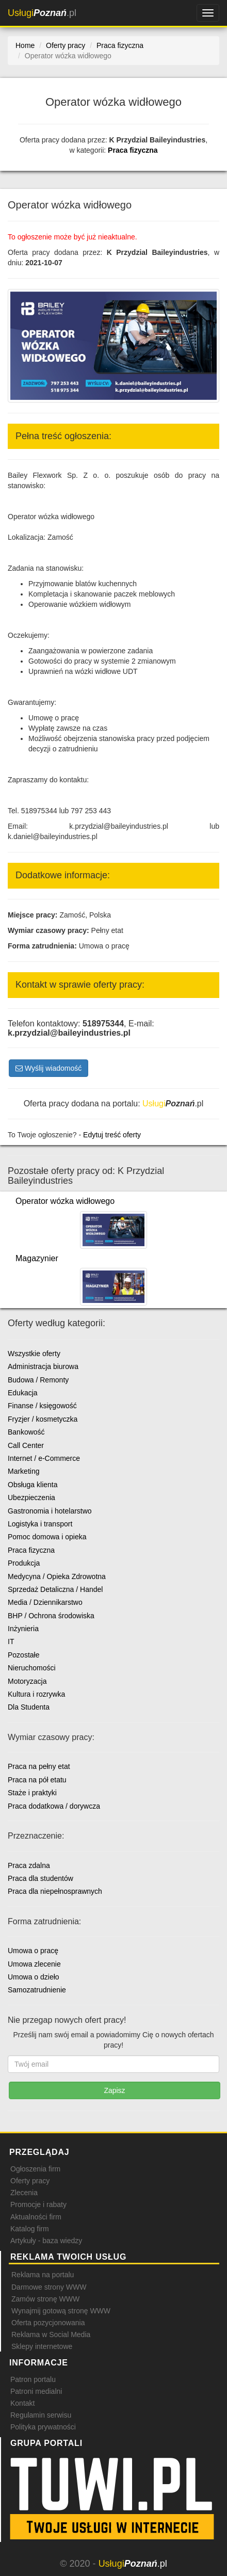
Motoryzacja (27, 1681)
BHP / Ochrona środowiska (51, 1616)
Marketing (23, 1471)
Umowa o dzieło (33, 1977)
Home (25, 45)
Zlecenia (24, 2192)
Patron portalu (33, 2379)
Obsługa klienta (33, 1484)
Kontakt (22, 2403)
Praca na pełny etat (39, 1766)
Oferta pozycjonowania (48, 2323)
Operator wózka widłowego (65, 1201)
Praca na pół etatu (37, 1780)
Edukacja (23, 1393)
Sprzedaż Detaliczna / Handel (55, 1589)
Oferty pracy (30, 2181)
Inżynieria (23, 1628)
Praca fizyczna (133, 150)
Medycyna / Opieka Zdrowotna (57, 1576)
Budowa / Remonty (38, 1380)
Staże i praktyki (32, 1793)
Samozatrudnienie (37, 1990)
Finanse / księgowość (42, 1406)
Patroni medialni (36, 2391)
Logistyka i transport (40, 1524)
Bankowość (26, 1432)
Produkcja (24, 1563)
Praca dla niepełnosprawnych (55, 1891)
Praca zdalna (29, 1865)
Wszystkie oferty (34, 1353)
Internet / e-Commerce (44, 1458)
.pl (42, 13)
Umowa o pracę (33, 1950)
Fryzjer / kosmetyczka (42, 1419)
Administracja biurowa (43, 1366)
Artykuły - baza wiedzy (46, 2240)
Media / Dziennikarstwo (45, 1602)
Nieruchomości (32, 1668)
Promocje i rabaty (38, 2204)
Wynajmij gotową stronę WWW (60, 2311)
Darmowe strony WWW (48, 2287)
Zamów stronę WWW (45, 2299)
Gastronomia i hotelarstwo (50, 1511)
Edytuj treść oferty (112, 1135)
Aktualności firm (35, 2217)
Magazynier (36, 1258)
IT (11, 1641)
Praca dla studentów (40, 1878)
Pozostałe (23, 1655)
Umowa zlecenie (34, 1964)
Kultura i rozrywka (36, 1694)
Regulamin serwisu (40, 2415)
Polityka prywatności (43, 2427)
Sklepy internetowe (41, 2346)
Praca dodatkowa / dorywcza (54, 1806)
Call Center (26, 1445)
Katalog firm (29, 2229)
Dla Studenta (29, 1707)
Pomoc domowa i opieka (47, 1537)
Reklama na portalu (42, 2275)
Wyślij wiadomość (48, 1068)
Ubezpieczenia (31, 1497)
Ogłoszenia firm (35, 2169)
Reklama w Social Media (50, 2334)
